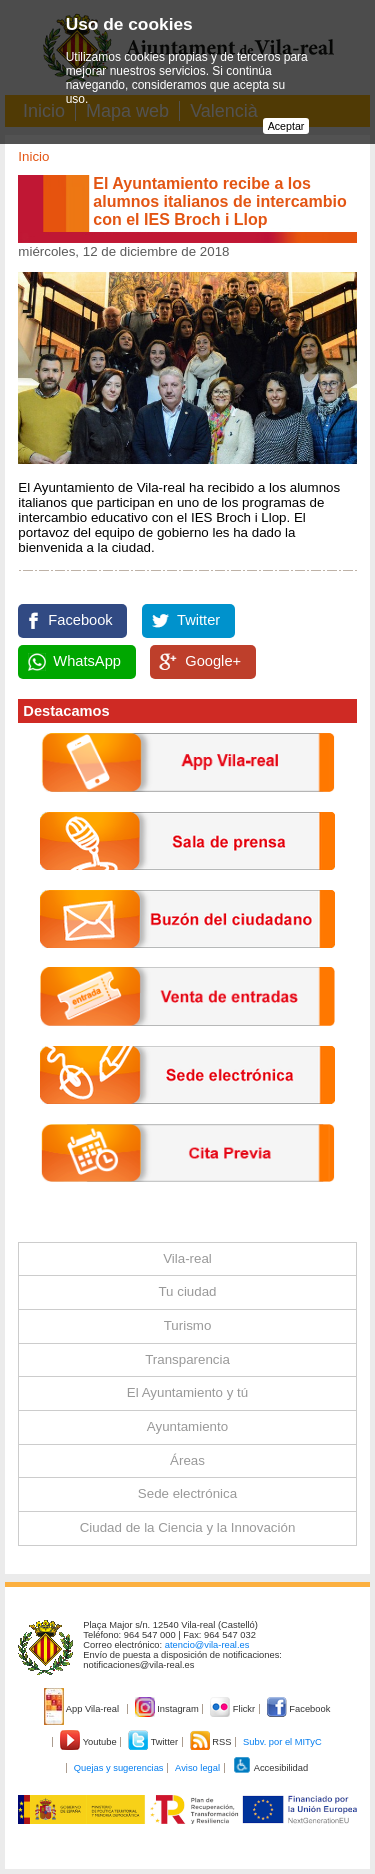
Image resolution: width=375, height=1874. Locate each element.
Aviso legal (197, 1768)
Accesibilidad (270, 1768)
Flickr (233, 1709)
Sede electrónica (187, 1493)
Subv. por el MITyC (282, 1742)
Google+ (213, 661)
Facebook (80, 620)
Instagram (168, 1709)
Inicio (33, 156)
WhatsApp (87, 661)
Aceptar (286, 126)
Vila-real (187, 1258)
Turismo (188, 1325)
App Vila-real (83, 1709)
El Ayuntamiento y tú (187, 1392)
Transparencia (187, 1359)
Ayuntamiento (187, 1426)
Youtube (89, 1742)
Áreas (187, 1460)
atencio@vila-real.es (207, 1645)
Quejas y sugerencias (119, 1768)
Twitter (198, 620)
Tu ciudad (187, 1291)
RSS (212, 1742)
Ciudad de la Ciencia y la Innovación (188, 1527)
